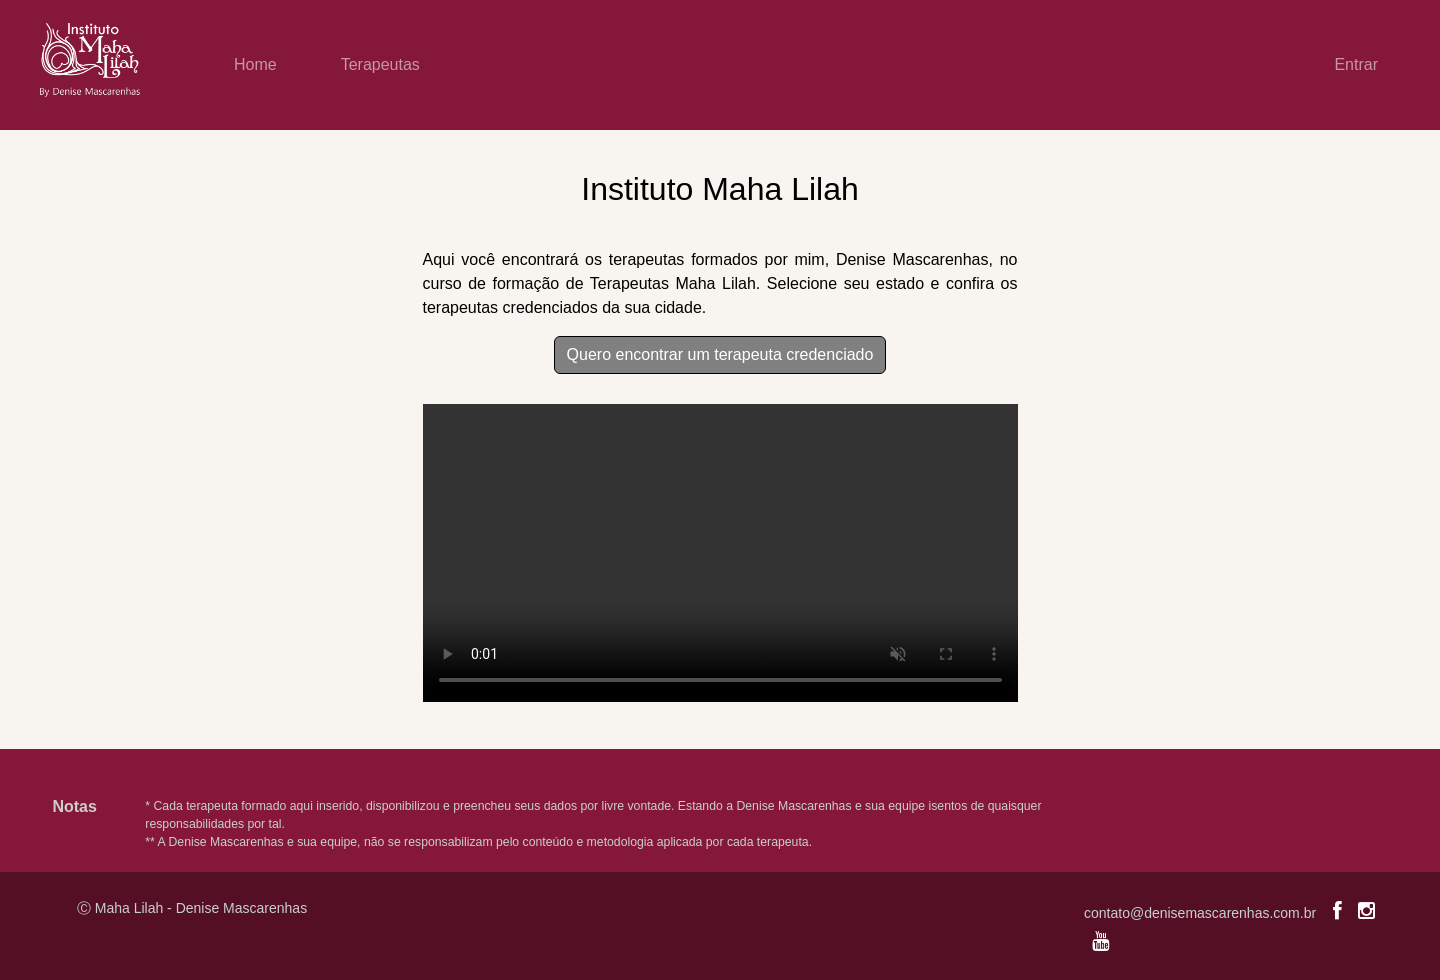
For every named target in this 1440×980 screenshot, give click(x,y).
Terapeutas (380, 64)
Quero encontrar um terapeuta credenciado (720, 354)
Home (255, 64)
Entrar (1356, 64)
